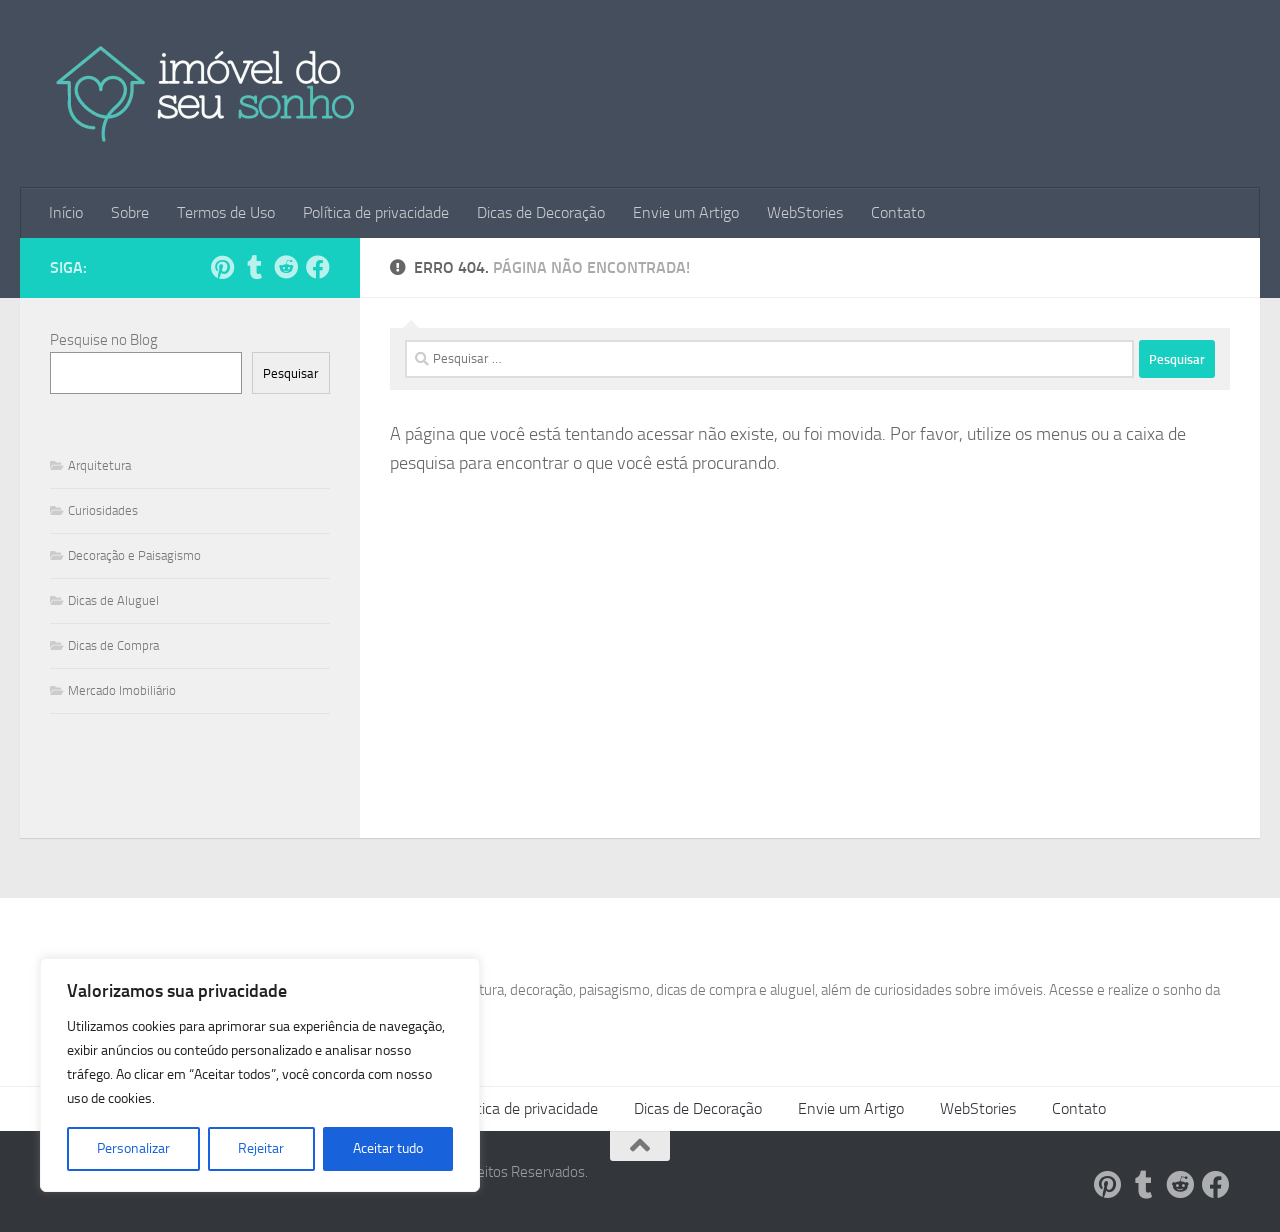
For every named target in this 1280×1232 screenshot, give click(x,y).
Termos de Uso (226, 212)
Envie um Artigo (686, 212)
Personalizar (133, 1148)
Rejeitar (261, 1148)
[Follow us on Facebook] (318, 267)
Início (66, 212)
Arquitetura (99, 465)
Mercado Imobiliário (122, 690)
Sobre (130, 212)
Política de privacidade (376, 212)
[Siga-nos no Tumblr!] (254, 267)
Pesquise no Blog (104, 340)
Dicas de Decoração (541, 212)
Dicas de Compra (113, 645)
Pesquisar (291, 373)
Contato (898, 212)
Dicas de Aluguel (113, 600)
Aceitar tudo (388, 1148)
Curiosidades (103, 510)
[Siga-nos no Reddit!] (286, 267)
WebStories (805, 212)
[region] (260, 1075)
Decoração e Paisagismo (134, 555)
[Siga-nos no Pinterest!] (222, 267)
